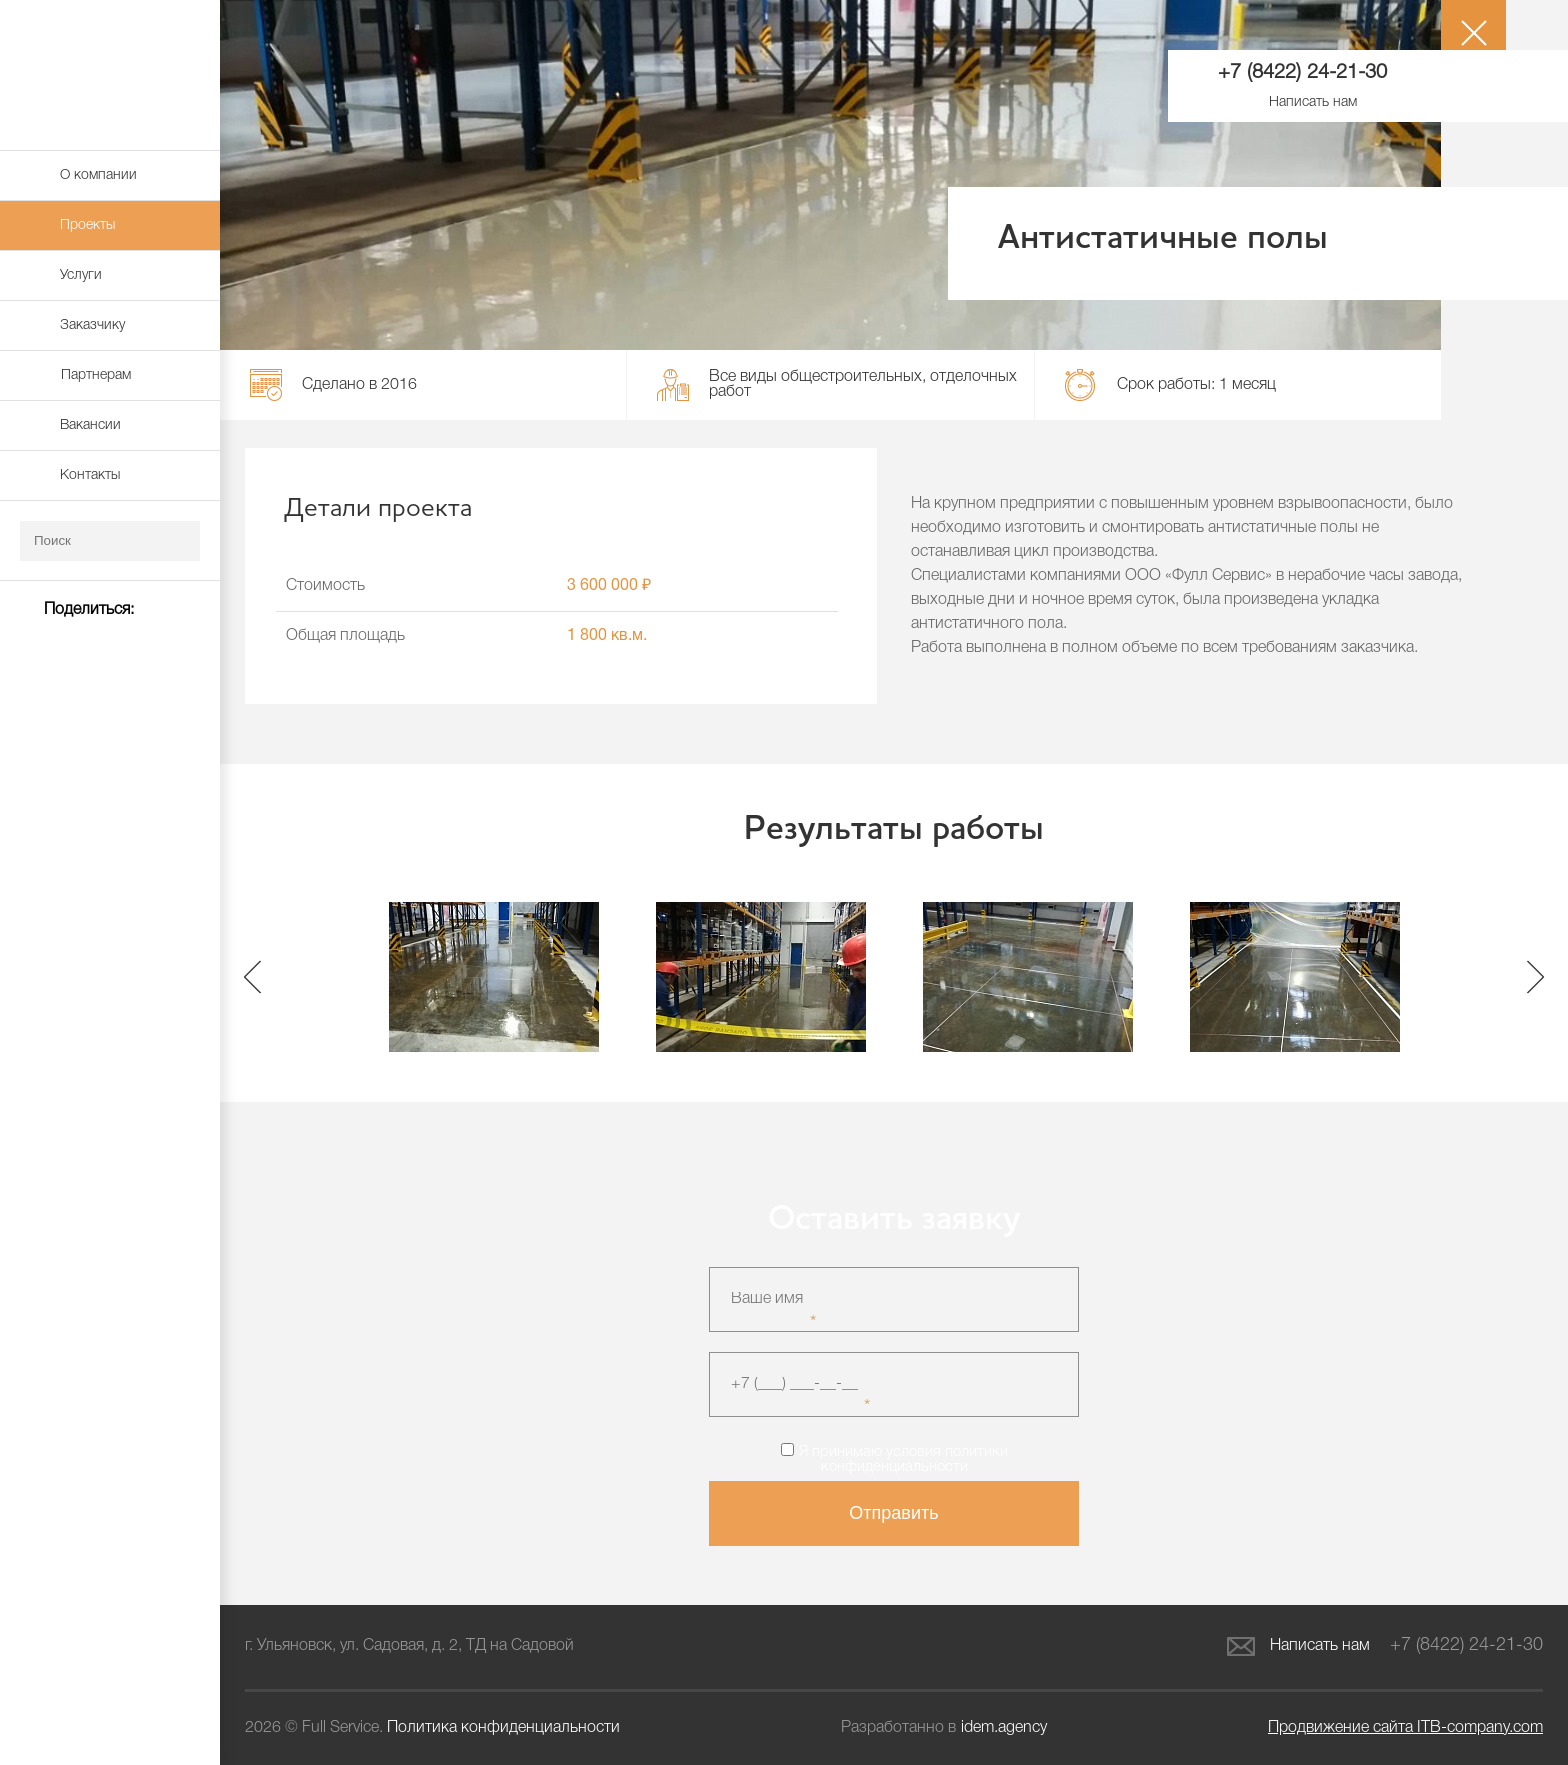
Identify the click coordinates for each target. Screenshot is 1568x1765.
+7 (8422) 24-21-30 (1302, 73)
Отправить (893, 1513)
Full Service (110, 75)
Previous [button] (252, 976)
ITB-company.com (1405, 1728)
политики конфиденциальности (914, 1459)
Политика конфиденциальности (503, 1728)
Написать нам (1298, 1646)
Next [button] (1535, 976)
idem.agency (1004, 1728)
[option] (493, 977)
